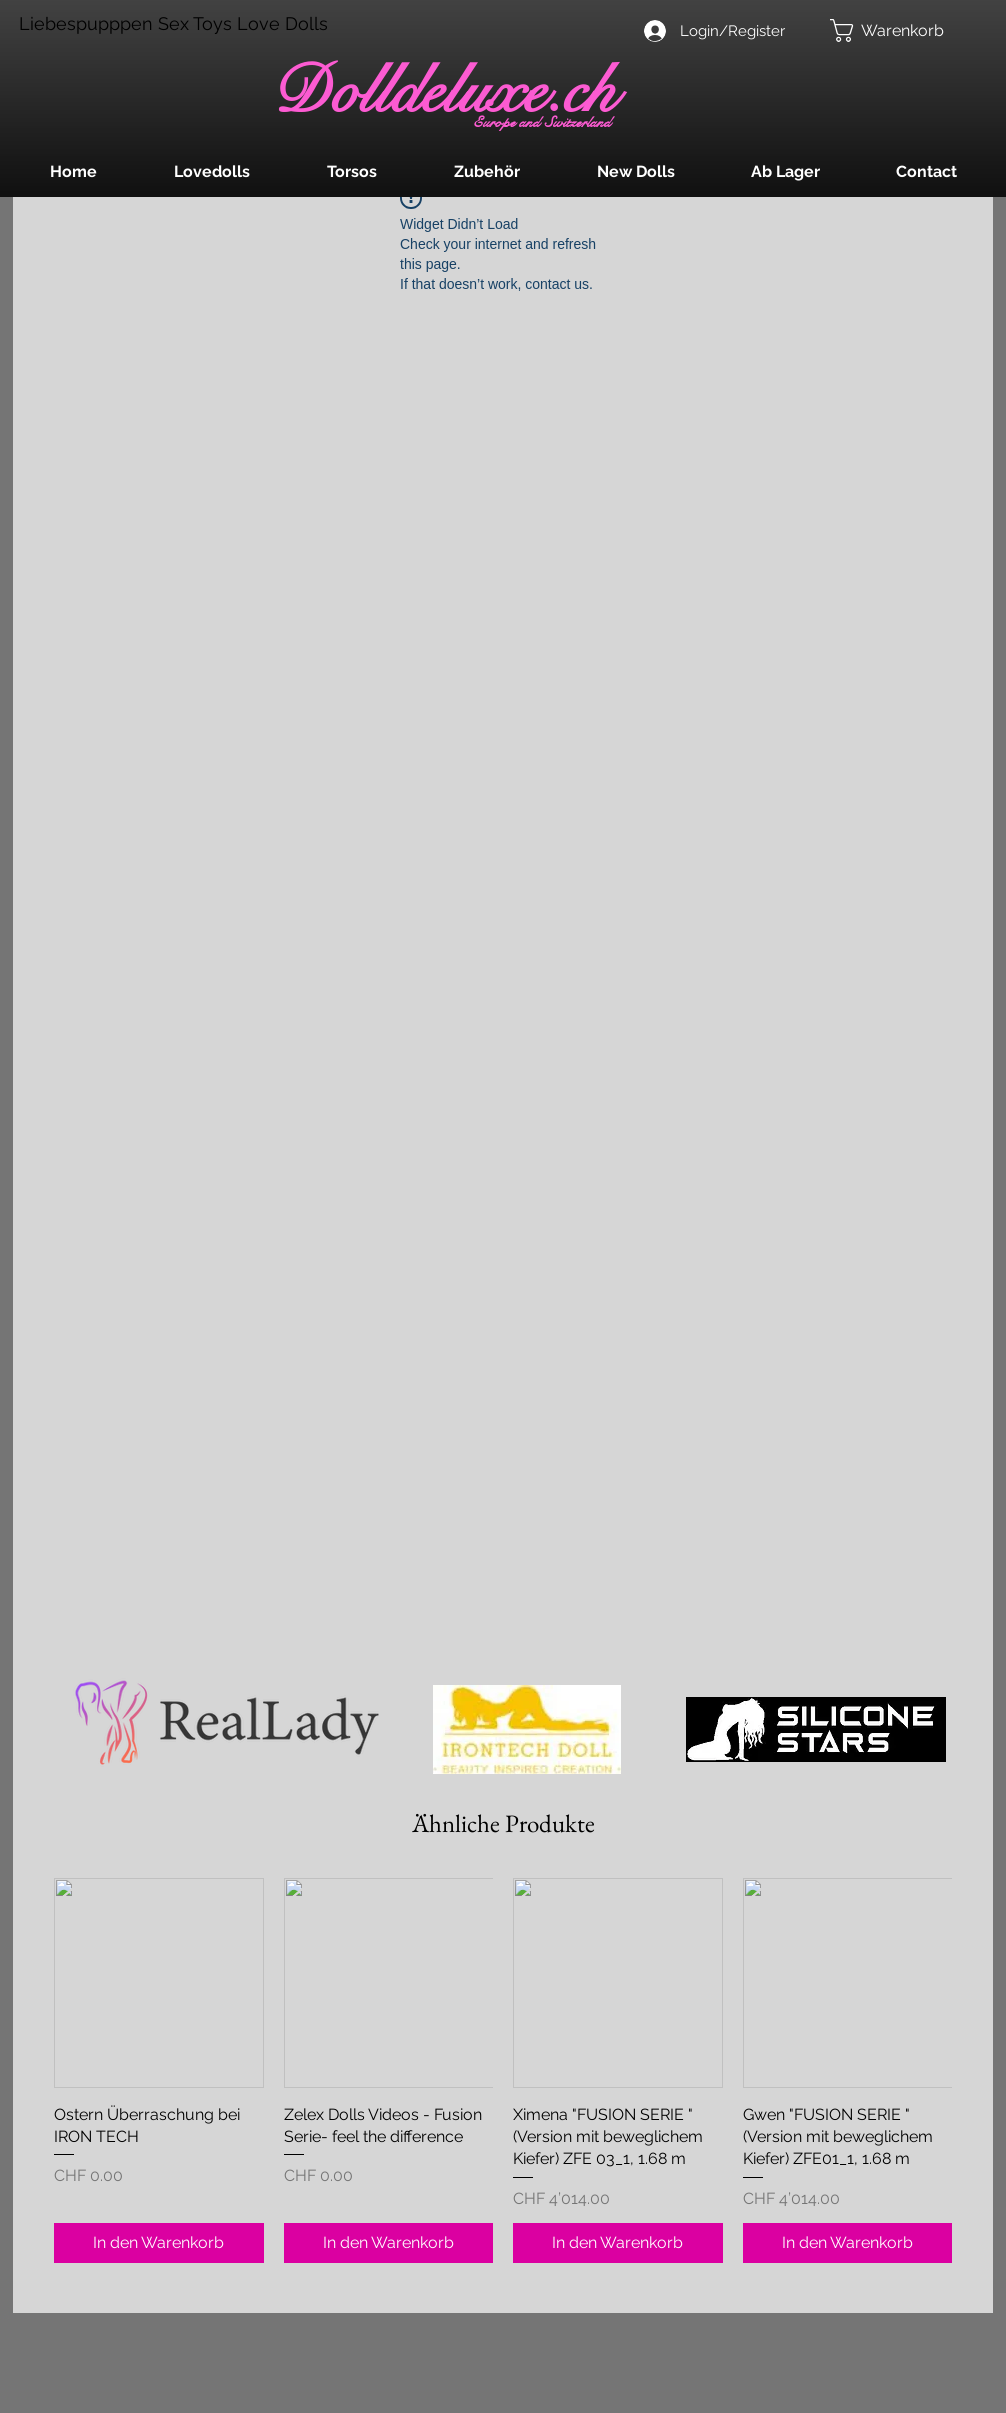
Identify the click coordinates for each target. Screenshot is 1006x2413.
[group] (503, 2070)
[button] (899, 30)
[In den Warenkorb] (159, 2243)
